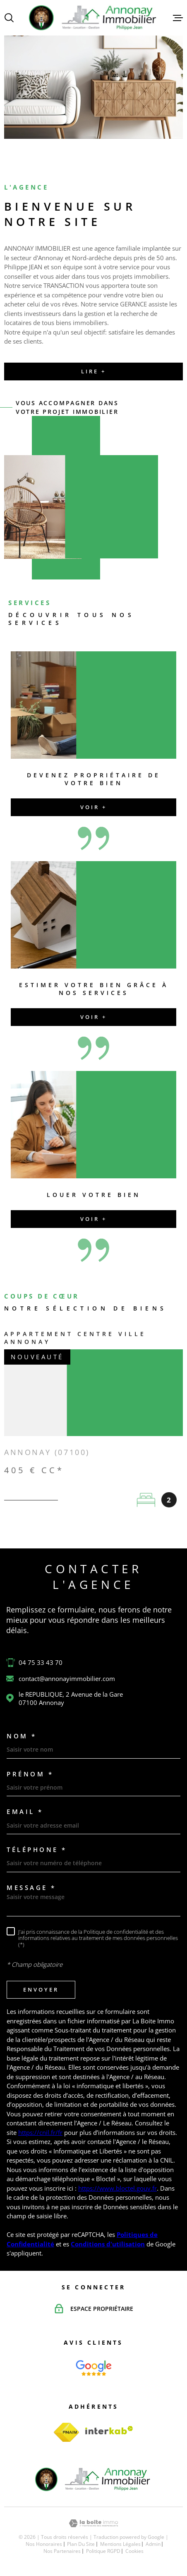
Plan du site (81, 2544)
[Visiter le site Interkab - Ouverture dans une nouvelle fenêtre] (109, 2430)
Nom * (22, 1736)
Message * (31, 1888)
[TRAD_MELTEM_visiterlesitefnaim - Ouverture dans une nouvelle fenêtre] (66, 2432)
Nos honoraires (44, 2544)
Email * (25, 1812)
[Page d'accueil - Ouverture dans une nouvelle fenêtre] (94, 2368)
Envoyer (41, 1989)
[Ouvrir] (9, 18)
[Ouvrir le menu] (178, 18)
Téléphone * (37, 1850)
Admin (153, 2544)
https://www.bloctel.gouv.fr (117, 2188)
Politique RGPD (103, 2551)
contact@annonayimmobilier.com (67, 1678)
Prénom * (30, 1774)
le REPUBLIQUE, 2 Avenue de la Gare (71, 1698)
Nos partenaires (62, 2551)
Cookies (134, 2551)
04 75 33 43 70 (40, 1662)
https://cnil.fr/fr (40, 2132)
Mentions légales (120, 2544)
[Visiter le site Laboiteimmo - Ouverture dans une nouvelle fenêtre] (93, 2523)
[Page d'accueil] (93, 17)
